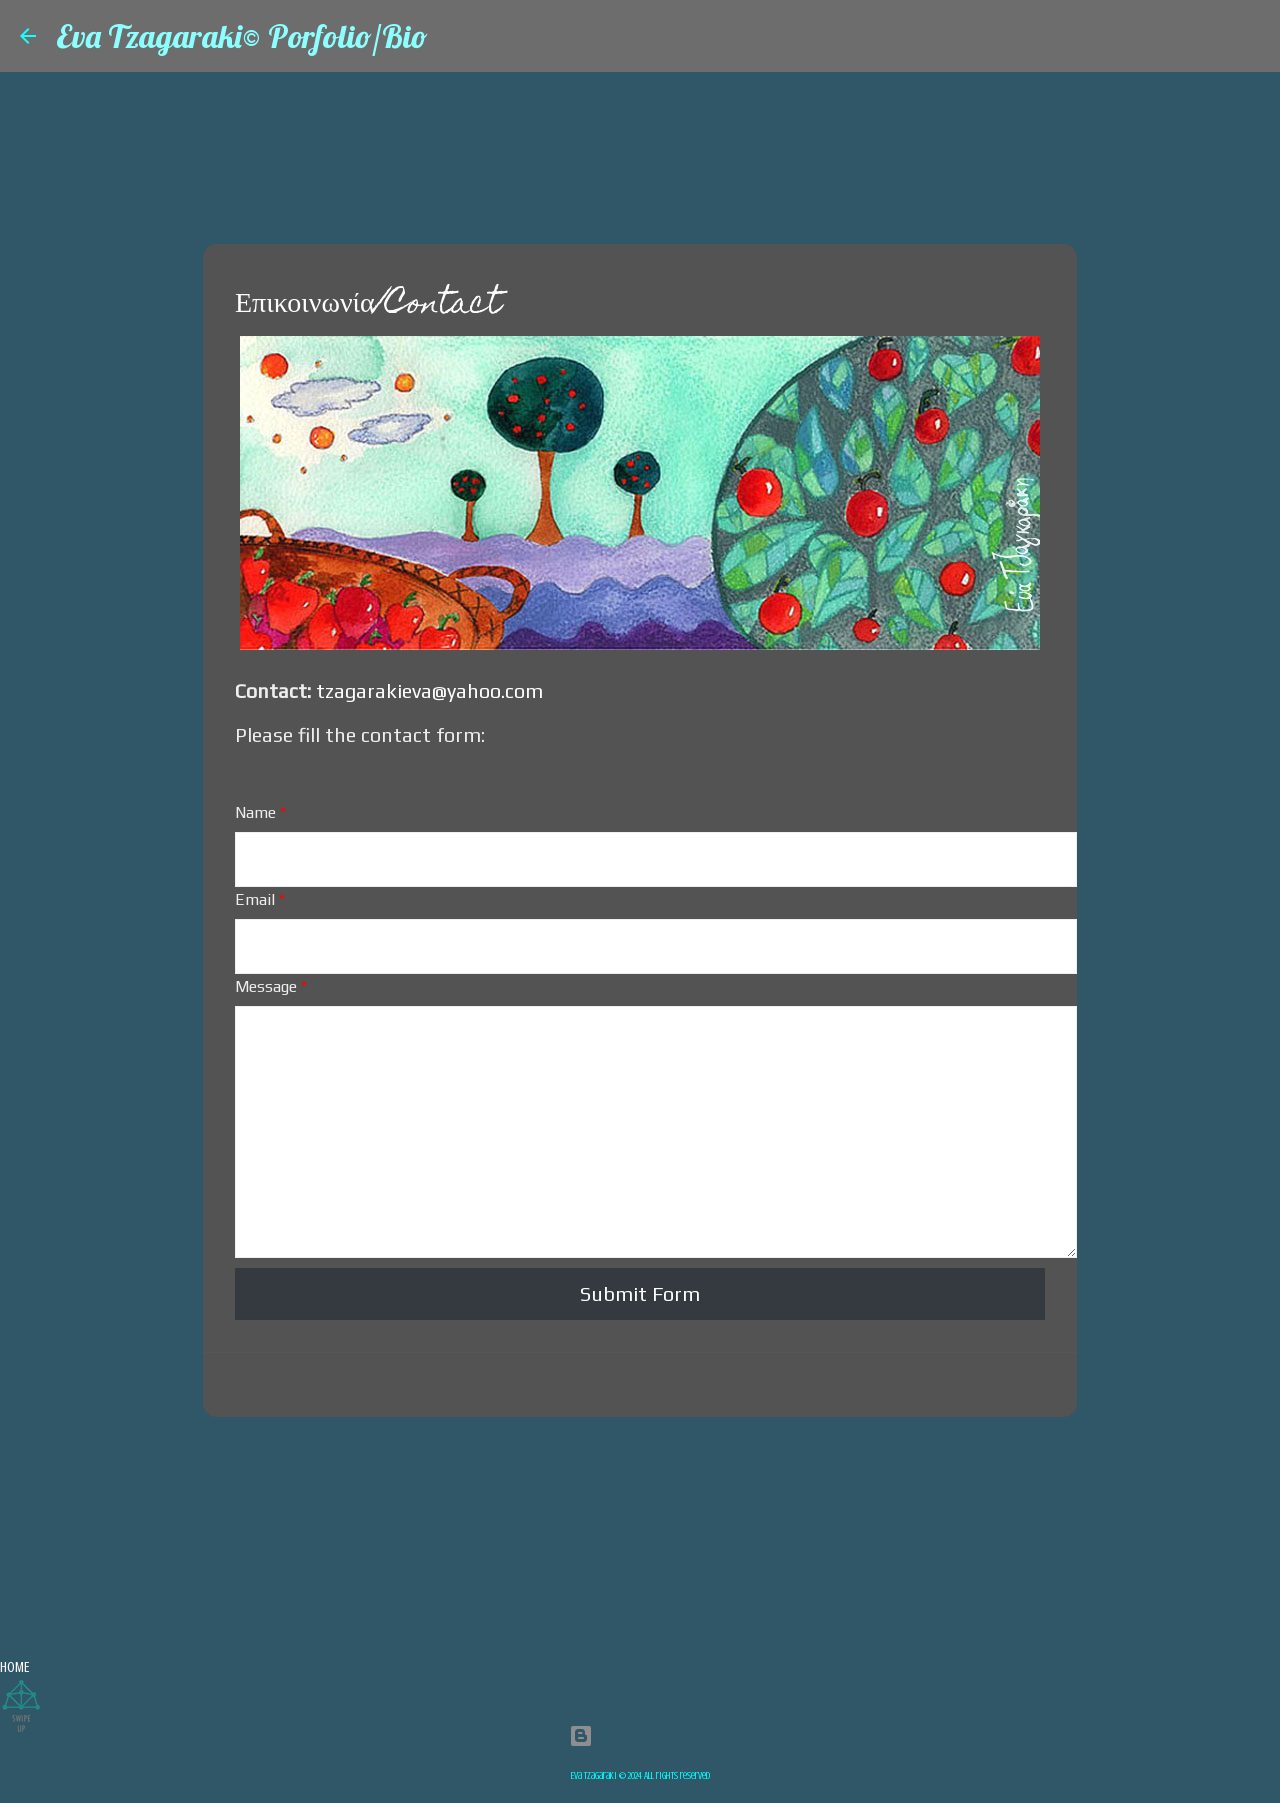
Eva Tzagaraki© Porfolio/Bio (242, 36)
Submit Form (640, 1293)
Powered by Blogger (640, 1735)
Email (260, 899)
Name (260, 812)
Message (271, 986)
